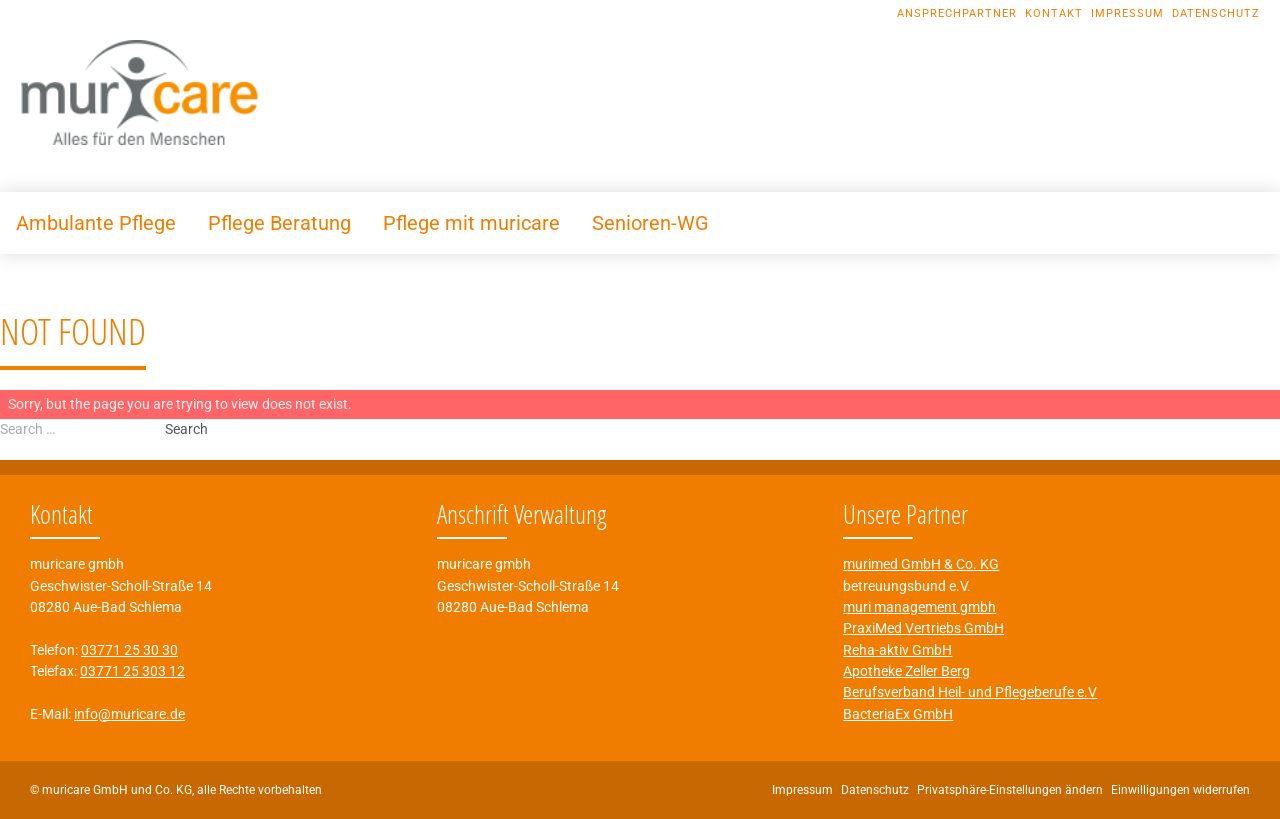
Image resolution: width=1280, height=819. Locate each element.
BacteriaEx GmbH (898, 714)
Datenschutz (1216, 13)
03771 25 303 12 (132, 671)
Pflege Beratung (279, 223)
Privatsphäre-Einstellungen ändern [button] (1010, 790)
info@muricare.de (129, 714)
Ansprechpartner (957, 13)
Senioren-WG (650, 223)
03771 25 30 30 (129, 650)
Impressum (1127, 13)
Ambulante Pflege (96, 223)
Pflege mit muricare (471, 223)
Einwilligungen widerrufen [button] (1180, 790)
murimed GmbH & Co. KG (921, 564)
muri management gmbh (919, 607)
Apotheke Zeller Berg (906, 671)
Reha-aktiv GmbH (897, 650)
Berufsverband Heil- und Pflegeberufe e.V (970, 692)
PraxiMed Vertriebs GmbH (923, 628)
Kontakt (1054, 13)
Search (186, 429)
